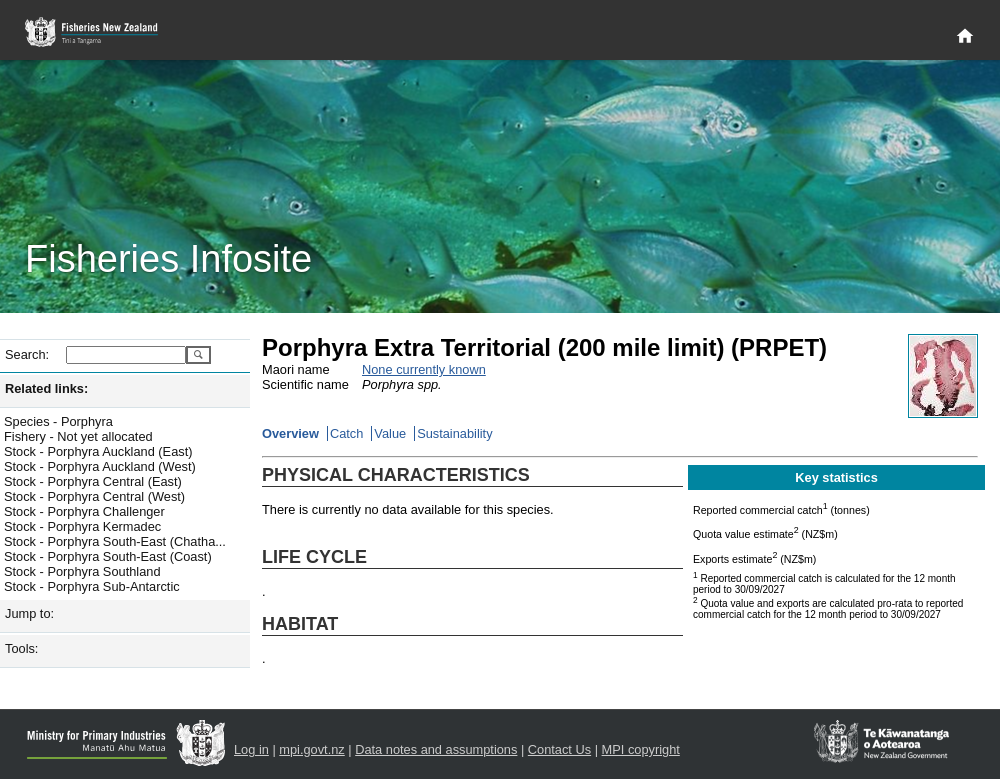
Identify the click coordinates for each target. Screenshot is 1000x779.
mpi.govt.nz (311, 749)
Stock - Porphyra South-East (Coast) (108, 556)
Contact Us (559, 749)
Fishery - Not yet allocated (78, 436)
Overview (290, 433)
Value (390, 433)
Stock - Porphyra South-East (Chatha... (115, 541)
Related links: (46, 388)
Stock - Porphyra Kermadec (82, 526)
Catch (346, 433)
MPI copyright (641, 749)
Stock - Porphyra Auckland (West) (100, 466)
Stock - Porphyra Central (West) (94, 496)
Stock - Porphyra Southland (82, 571)
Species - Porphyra (58, 421)
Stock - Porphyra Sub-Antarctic (92, 586)
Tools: (21, 648)
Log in (251, 749)
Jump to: (29, 613)
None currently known (424, 369)
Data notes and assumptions (436, 749)
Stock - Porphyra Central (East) (93, 481)
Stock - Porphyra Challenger (84, 511)
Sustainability (454, 433)
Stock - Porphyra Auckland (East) (98, 451)
